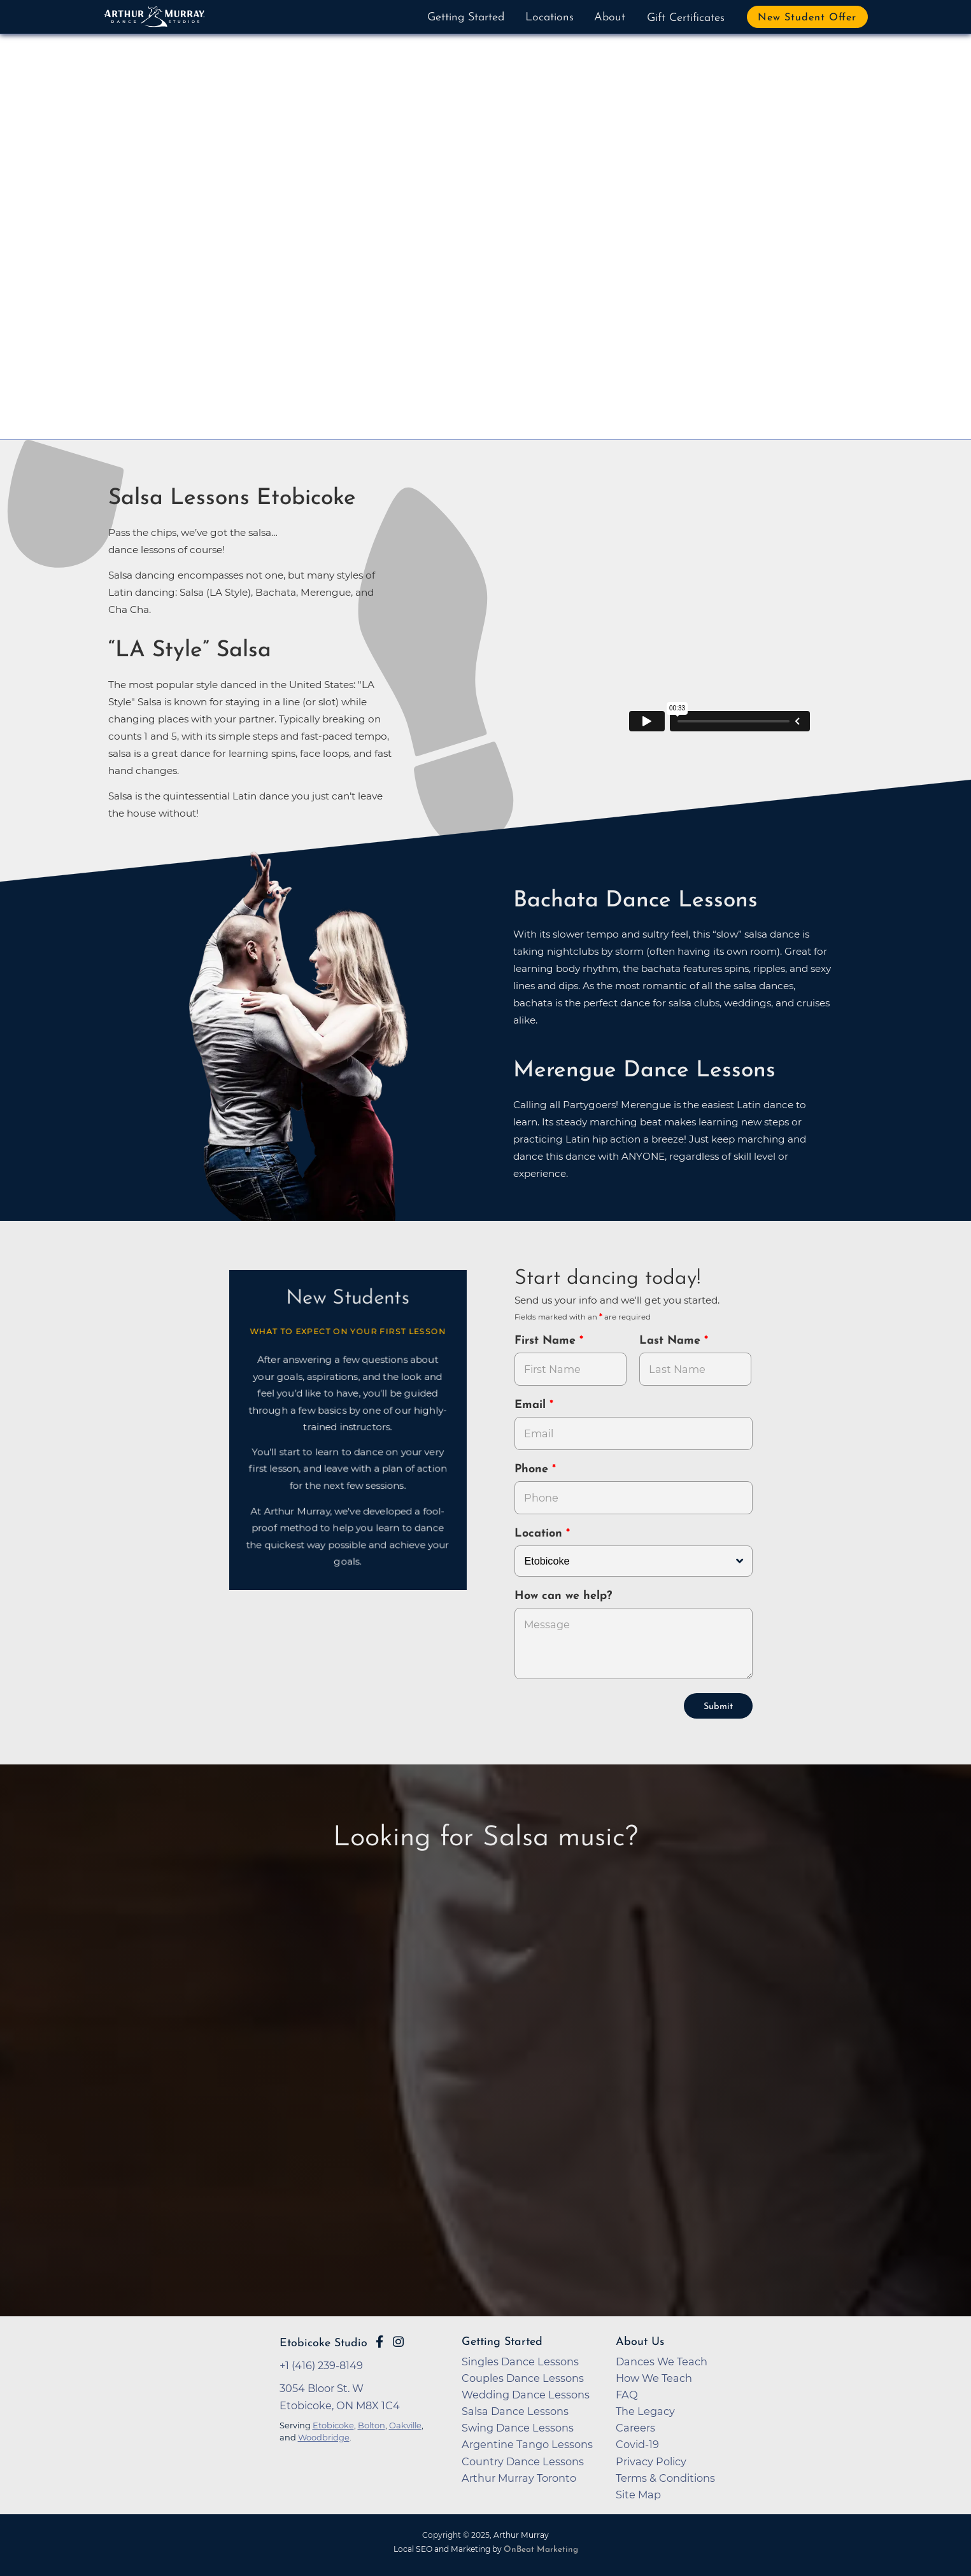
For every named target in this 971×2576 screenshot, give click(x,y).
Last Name (671, 1341)
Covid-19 (637, 2444)
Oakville (405, 2425)
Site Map (638, 2494)
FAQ (627, 2394)
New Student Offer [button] (807, 18)
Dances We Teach (661, 2361)
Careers (635, 2427)
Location (540, 1534)
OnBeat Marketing (541, 2549)
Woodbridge (324, 2437)
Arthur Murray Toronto (519, 2478)
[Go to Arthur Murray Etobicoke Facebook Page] (379, 2341)
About (609, 17)
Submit (718, 1707)
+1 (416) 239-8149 (321, 2365)
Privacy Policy (651, 2461)
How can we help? (563, 1596)
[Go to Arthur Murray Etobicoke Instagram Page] (398, 2341)
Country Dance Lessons (523, 2461)
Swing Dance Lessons (518, 2427)
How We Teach (654, 2378)
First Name (546, 1341)
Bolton (371, 2425)
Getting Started (465, 17)
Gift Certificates (686, 18)
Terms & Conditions (665, 2478)
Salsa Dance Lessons (515, 2411)
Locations (549, 17)
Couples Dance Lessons (523, 2378)
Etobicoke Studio (323, 2343)
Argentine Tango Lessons (527, 2444)
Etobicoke (333, 2425)
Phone (533, 1469)
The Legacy (645, 2411)
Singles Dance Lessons (520, 2361)
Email (531, 1405)
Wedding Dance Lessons (526, 2394)
